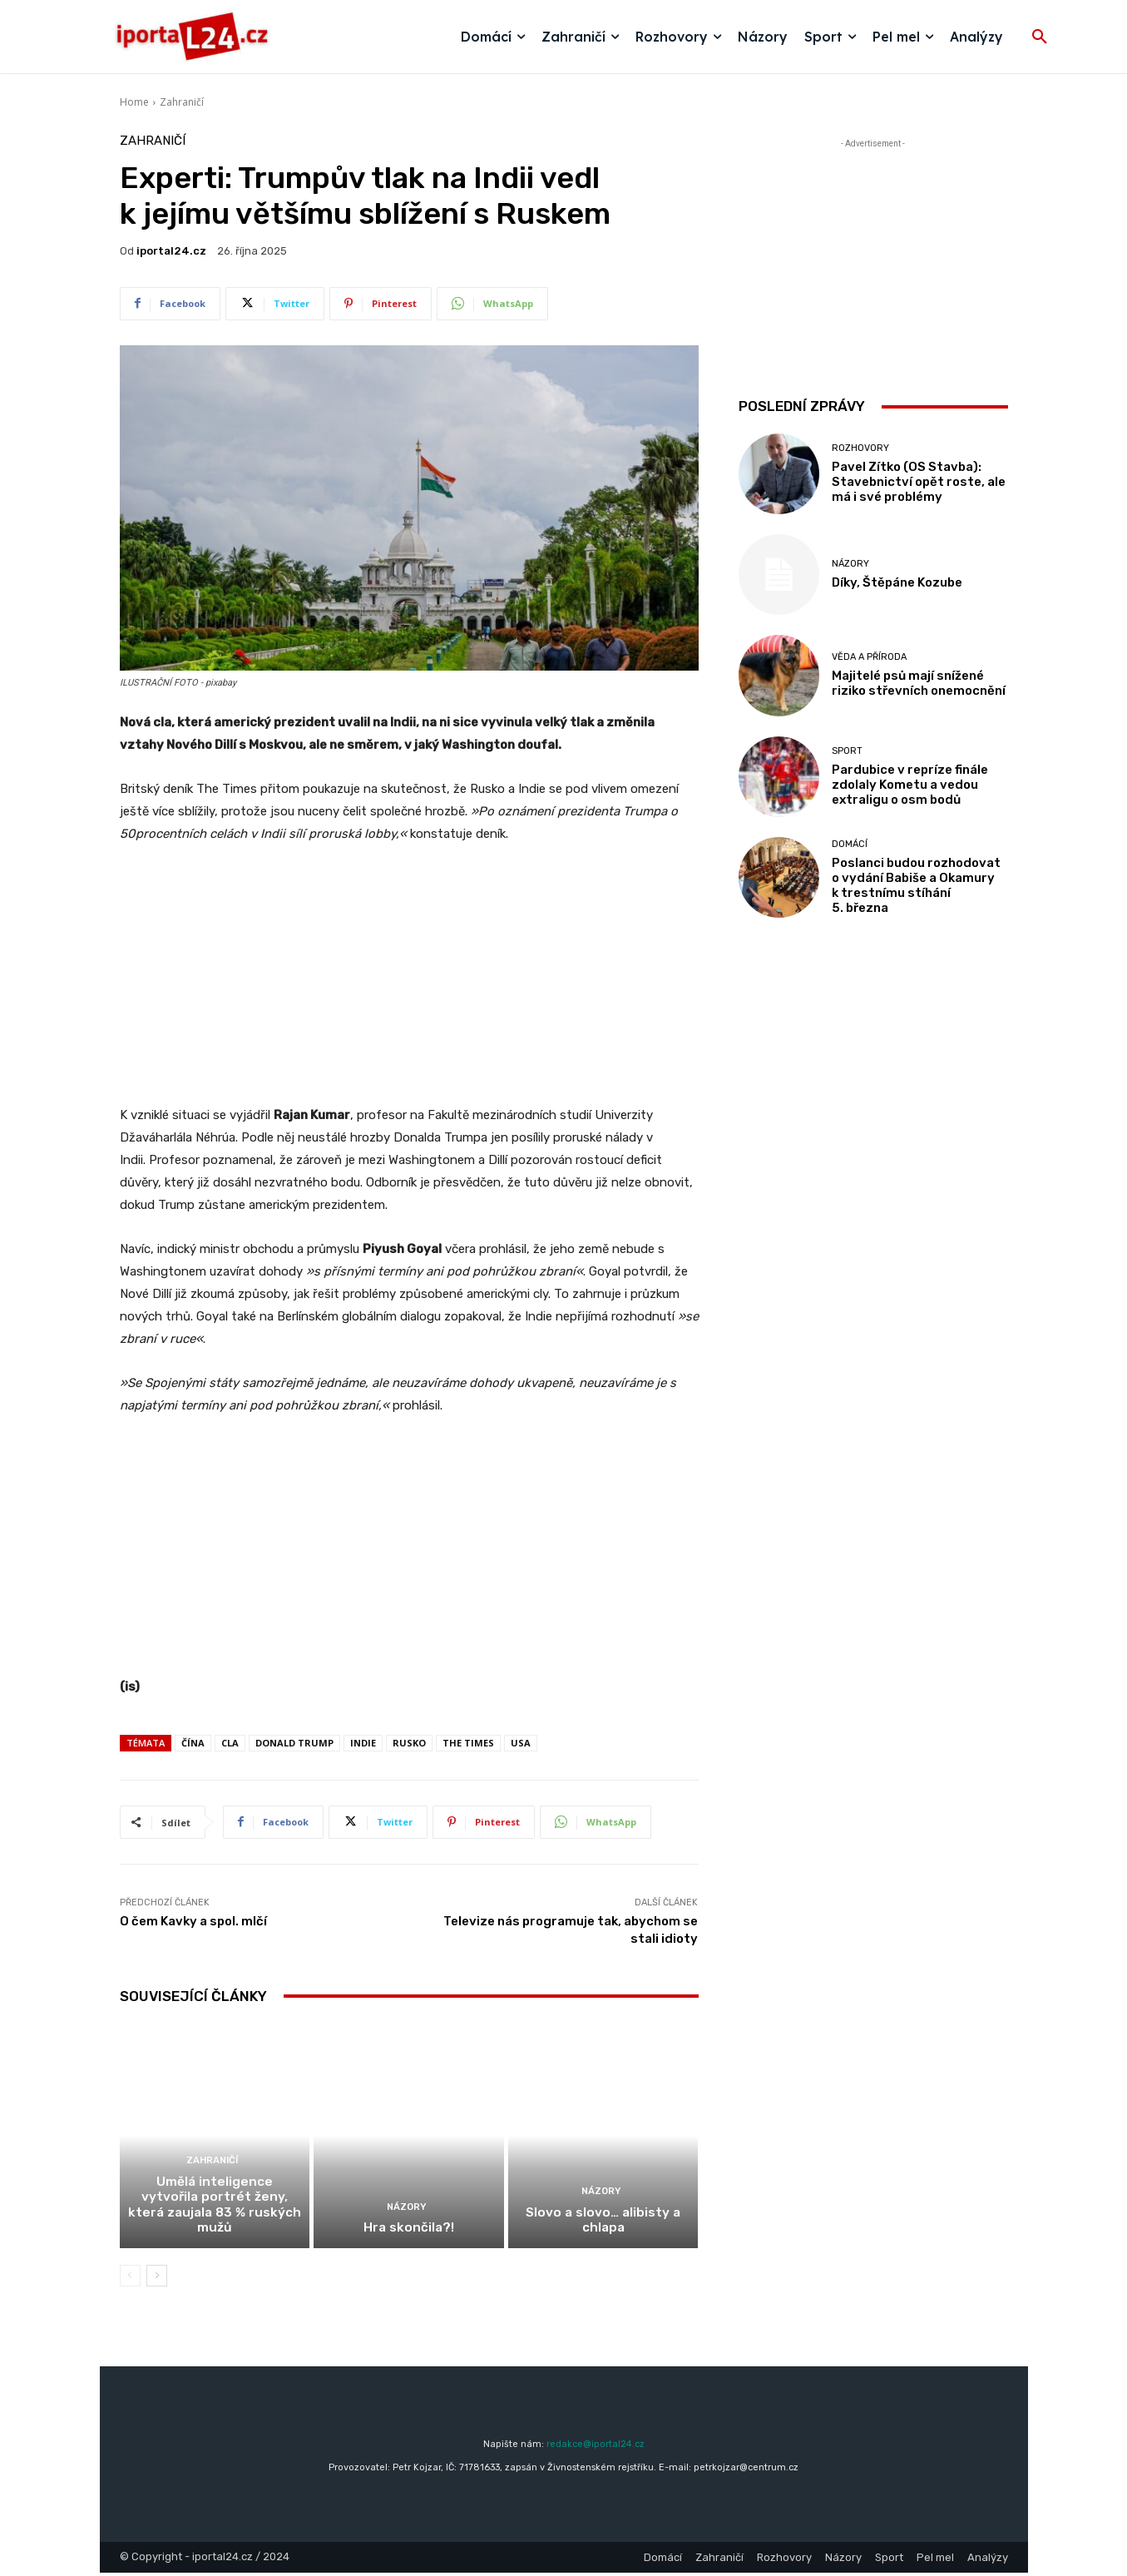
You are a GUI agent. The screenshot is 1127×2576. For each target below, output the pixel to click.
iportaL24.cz (171, 250)
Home (134, 102)
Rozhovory (860, 448)
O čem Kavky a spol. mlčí (193, 1921)
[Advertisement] (409, 983)
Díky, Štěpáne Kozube (897, 582)
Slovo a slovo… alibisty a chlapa (603, 2224)
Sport (847, 750)
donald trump (294, 1742)
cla (230, 1742)
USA (521, 1742)
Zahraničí (182, 102)
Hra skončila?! (408, 2231)
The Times (468, 1742)
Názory (407, 2211)
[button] (1040, 37)
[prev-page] (130, 2279)
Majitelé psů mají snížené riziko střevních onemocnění (919, 683)
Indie (363, 1742)
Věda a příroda (869, 656)
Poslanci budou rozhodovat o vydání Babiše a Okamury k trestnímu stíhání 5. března (916, 885)
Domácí (849, 844)
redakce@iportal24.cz (595, 2447)
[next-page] (156, 2279)
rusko (409, 1742)
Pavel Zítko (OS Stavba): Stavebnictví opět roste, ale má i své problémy (919, 481)
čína (193, 1742)
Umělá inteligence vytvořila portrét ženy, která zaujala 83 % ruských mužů (214, 2216)
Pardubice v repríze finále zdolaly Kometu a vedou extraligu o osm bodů (910, 784)
